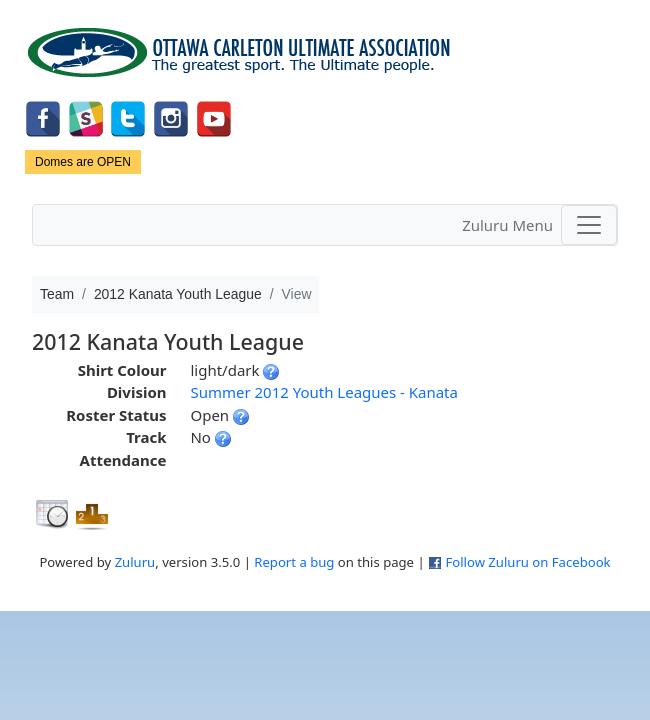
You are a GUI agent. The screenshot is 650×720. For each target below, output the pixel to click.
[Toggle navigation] (589, 225)
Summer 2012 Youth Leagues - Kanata (323, 392)
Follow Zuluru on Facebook (527, 562)
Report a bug (294, 562)
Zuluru (135, 562)
